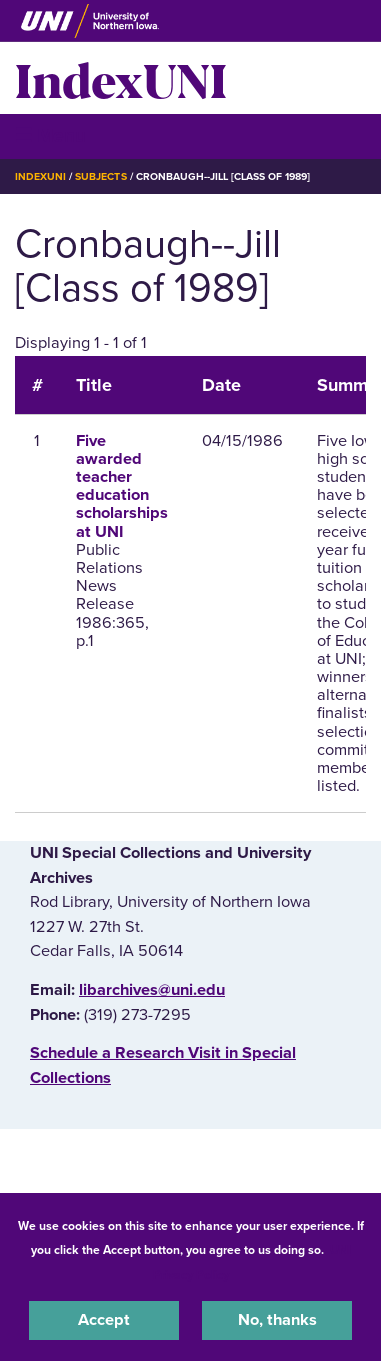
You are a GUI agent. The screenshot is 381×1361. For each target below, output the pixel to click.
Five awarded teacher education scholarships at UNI (122, 486)
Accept (104, 1320)
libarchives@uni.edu (152, 990)
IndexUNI (121, 78)
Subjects (100, 176)
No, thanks (277, 1320)
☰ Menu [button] (50, 135)
